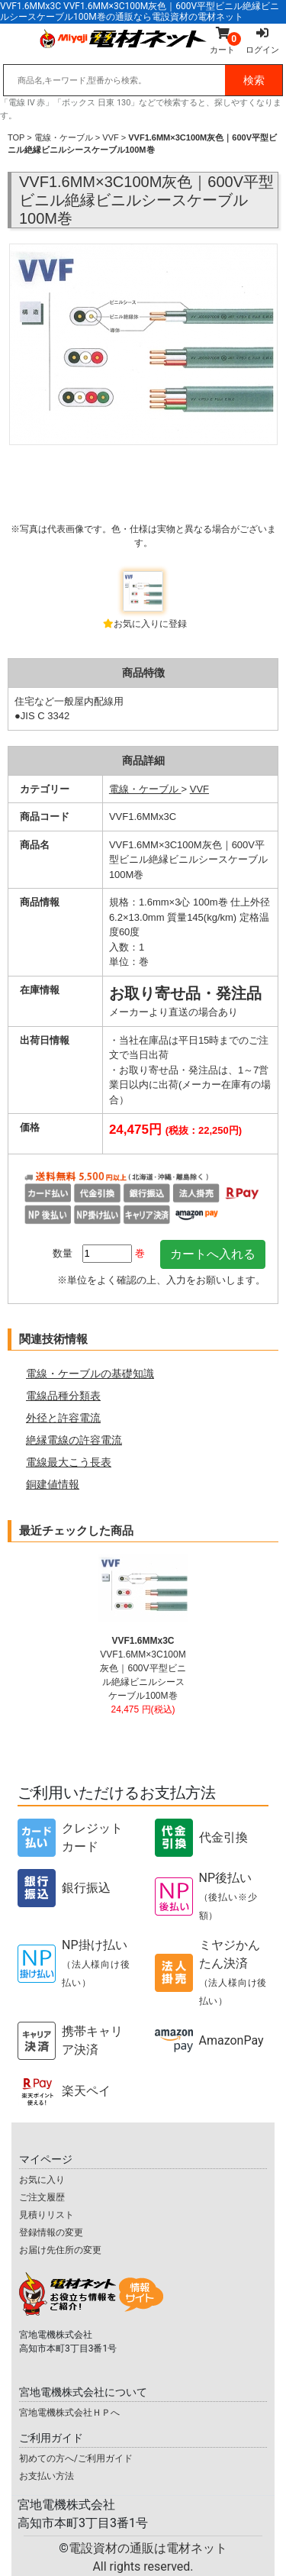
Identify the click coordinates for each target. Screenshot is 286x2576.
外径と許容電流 (63, 1418)
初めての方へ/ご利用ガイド (76, 2458)
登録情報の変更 (51, 2232)
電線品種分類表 (63, 1396)
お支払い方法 (46, 2476)
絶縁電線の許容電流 (74, 1440)
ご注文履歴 (42, 2197)
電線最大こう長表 (68, 1462)
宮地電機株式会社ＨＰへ (69, 2412)
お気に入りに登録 (150, 623)
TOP (16, 137)
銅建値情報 (52, 1484)
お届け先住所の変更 (60, 2250)
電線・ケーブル (63, 137)
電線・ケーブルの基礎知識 (90, 1373)
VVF (110, 137)
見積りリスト (46, 2215)
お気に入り (42, 2179)
